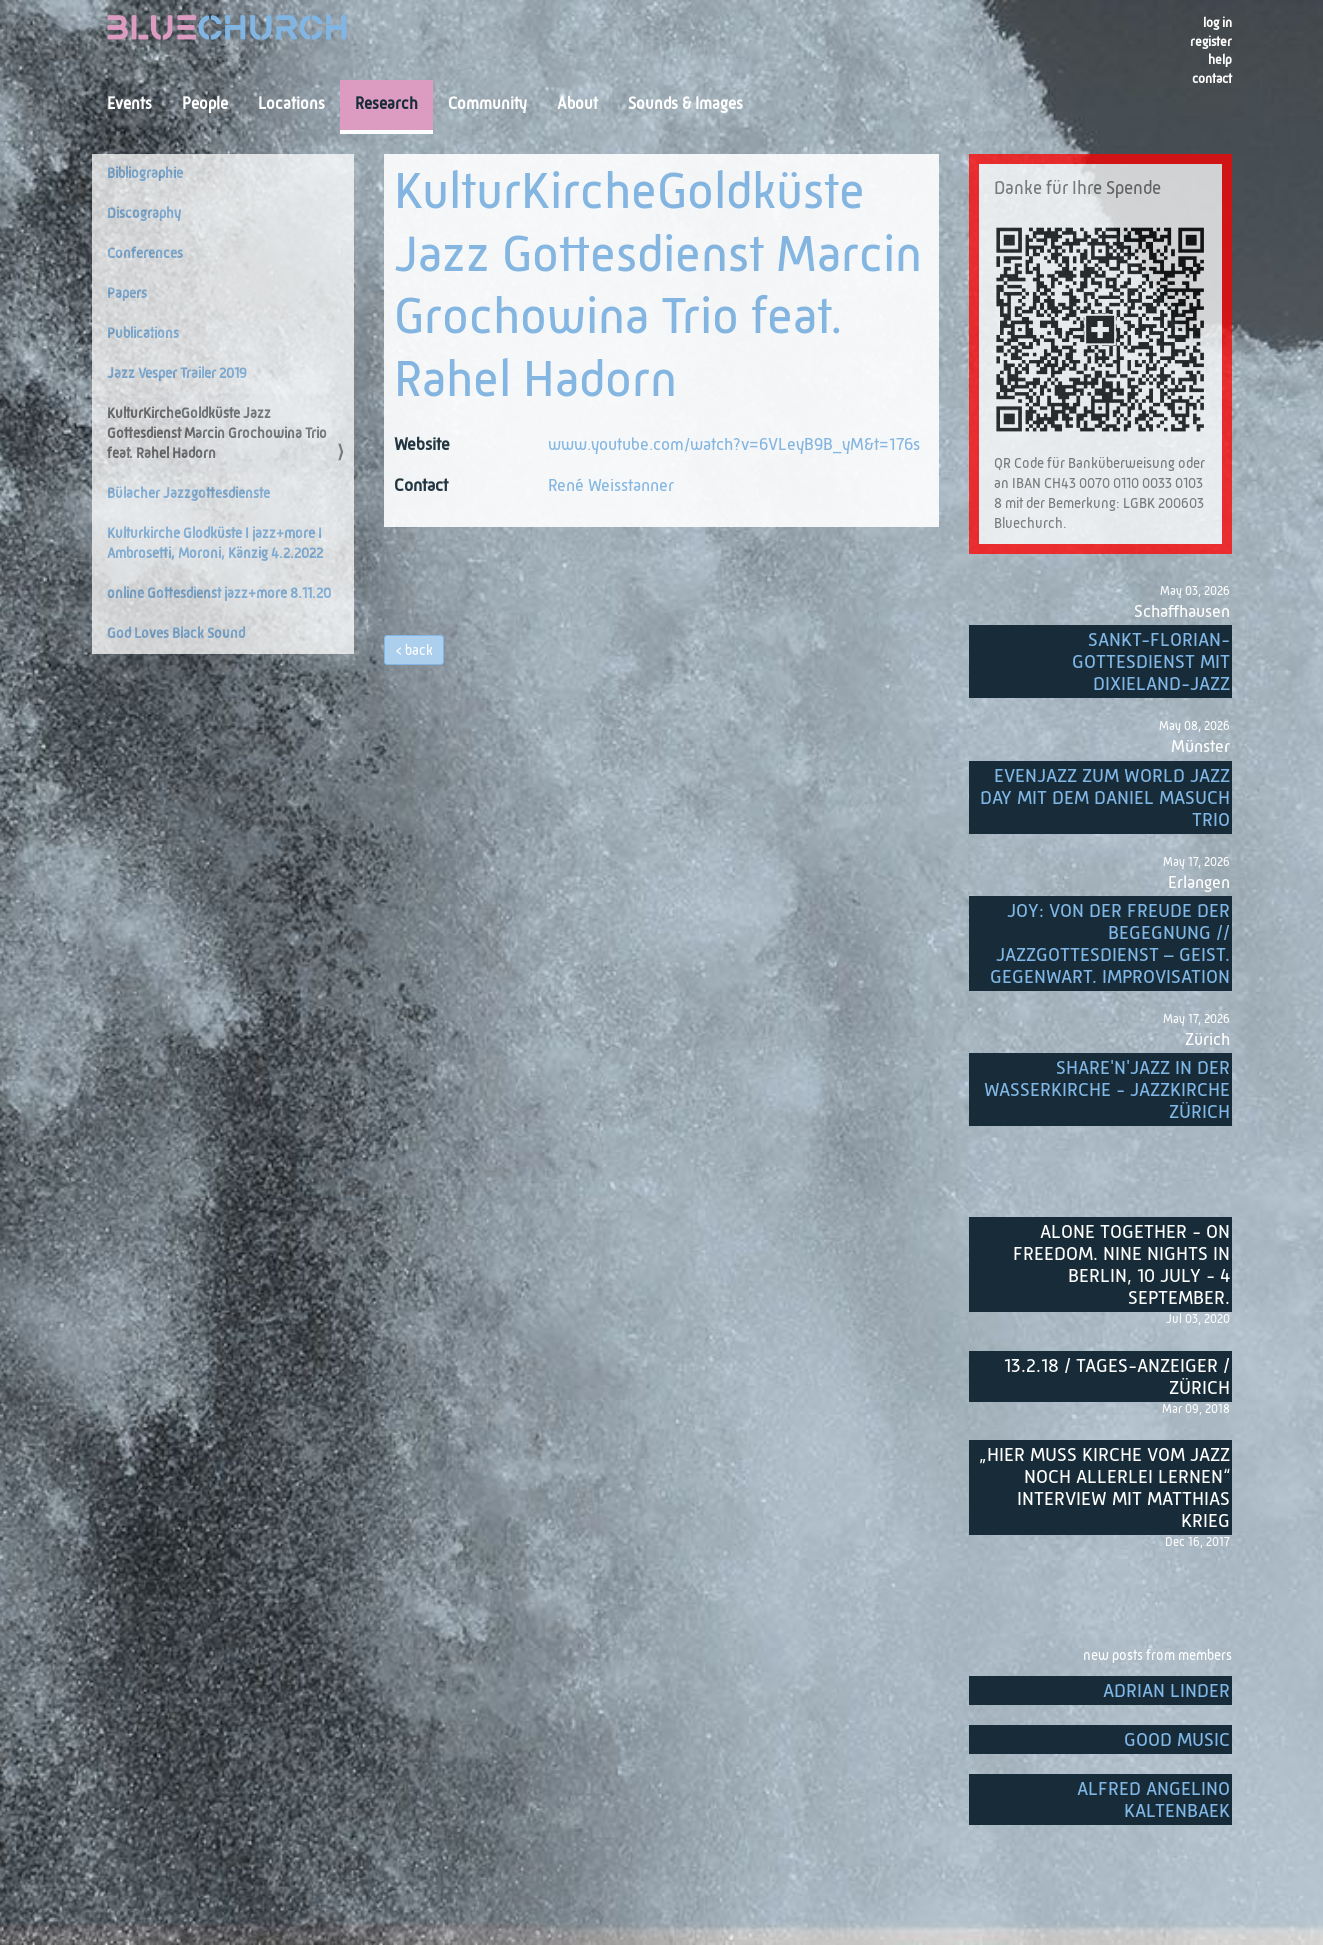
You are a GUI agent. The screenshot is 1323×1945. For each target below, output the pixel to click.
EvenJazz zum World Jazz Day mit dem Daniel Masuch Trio (1105, 798)
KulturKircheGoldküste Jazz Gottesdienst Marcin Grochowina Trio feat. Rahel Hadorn (217, 434)
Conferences (145, 254)
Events (129, 105)
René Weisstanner (611, 486)
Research (386, 105)
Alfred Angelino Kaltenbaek (1153, 1800)
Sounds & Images (685, 105)
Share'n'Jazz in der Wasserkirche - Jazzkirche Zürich (1107, 1090)
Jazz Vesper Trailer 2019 (177, 374)
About (577, 105)
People (205, 105)
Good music (1177, 1740)
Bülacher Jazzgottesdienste (188, 494)
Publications (143, 334)
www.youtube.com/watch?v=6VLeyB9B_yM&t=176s (734, 445)
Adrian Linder (1166, 1691)
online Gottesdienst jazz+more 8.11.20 (219, 594)
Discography (144, 214)
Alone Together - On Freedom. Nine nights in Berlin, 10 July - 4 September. (1121, 1265)
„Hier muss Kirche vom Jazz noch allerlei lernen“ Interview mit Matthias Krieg (1104, 1488)
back (419, 651)
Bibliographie (145, 174)
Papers (127, 294)
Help (1220, 60)
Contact (1212, 79)
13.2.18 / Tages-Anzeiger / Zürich (1117, 1377)
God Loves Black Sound (176, 634)
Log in (1217, 23)
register (1211, 42)
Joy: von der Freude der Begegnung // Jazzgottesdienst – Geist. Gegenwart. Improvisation (1110, 944)
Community (487, 105)
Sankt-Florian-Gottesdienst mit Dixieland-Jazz (1151, 662)
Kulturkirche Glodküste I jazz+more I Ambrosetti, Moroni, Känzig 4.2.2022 (215, 544)
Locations (291, 105)
